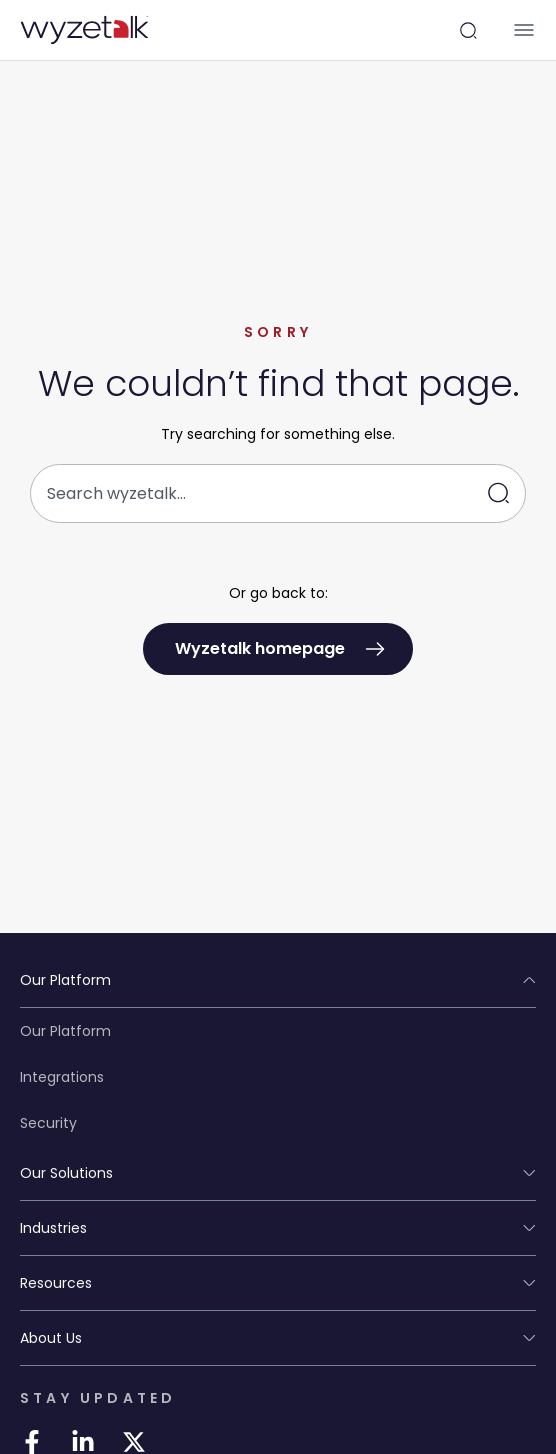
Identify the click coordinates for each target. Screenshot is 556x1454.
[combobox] (278, 493)
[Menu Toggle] (524, 30)
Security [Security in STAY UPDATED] (48, 1123)
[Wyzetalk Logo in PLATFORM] (84, 30)
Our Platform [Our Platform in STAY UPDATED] (65, 1031)
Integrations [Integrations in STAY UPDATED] (62, 1077)
